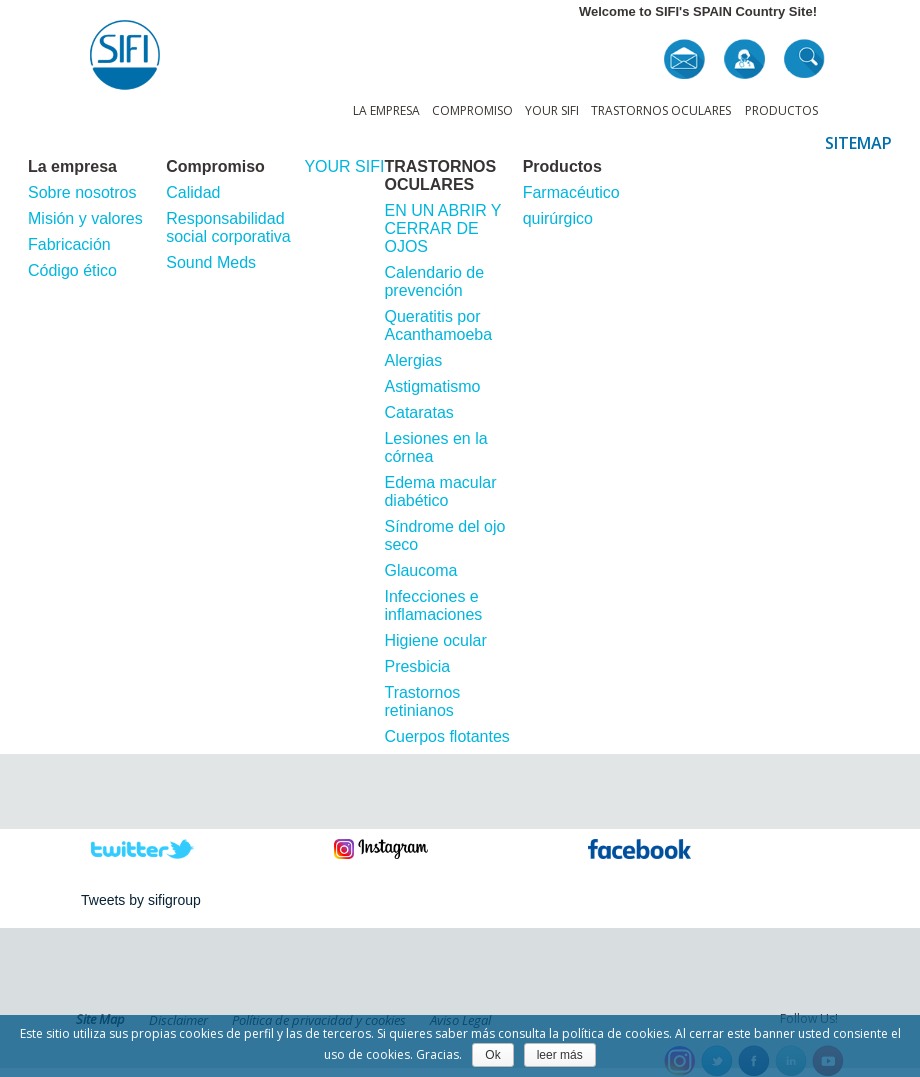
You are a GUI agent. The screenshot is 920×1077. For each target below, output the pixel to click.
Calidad (193, 192)
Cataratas (418, 412)
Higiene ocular (435, 640)
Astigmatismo (432, 386)
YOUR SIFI (552, 110)
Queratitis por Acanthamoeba (438, 325)
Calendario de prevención (434, 281)
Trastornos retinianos (422, 701)
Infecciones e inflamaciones (433, 605)
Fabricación (69, 244)
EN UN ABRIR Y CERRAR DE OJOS (442, 228)
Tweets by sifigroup (141, 900)
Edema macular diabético (440, 491)
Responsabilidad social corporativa (228, 227)
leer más (560, 1055)
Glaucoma (420, 570)
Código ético (72, 270)
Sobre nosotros (82, 192)
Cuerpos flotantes (446, 736)
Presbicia (417, 666)
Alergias (413, 360)
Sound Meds (211, 262)
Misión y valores (85, 218)
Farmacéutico (571, 192)
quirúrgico (558, 218)
